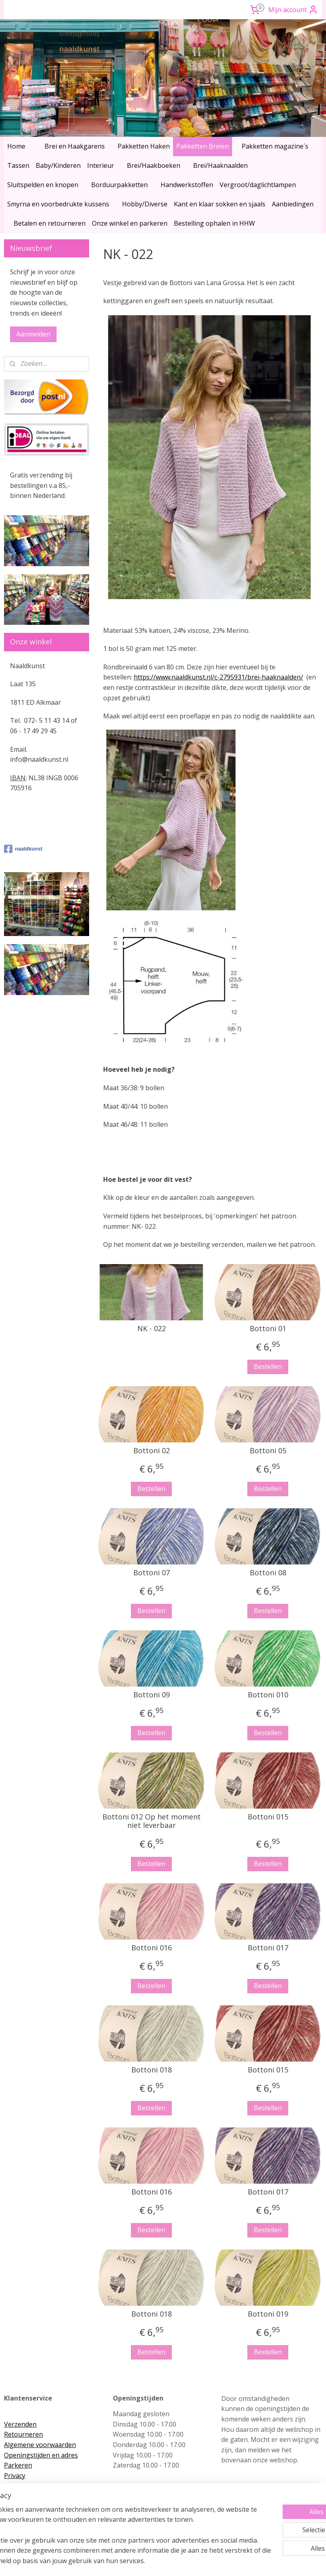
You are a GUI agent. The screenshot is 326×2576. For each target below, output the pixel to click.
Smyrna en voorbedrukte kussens (58, 204)
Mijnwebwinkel (247, 2561)
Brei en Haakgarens (75, 146)
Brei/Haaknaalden (220, 165)
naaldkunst (23, 849)
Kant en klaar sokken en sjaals (219, 204)
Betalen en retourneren (50, 223)
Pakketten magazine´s (275, 146)
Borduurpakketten (119, 184)
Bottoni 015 (268, 1817)
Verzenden (20, 2424)
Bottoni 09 (151, 1695)
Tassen (18, 165)
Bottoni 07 (151, 1572)
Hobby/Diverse (144, 204)
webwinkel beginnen (177, 2561)
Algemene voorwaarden (40, 2444)
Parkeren (18, 2465)
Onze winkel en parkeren (129, 223)
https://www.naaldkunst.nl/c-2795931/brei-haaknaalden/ (218, 677)
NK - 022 (151, 1328)
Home (16, 146)
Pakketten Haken (144, 146)
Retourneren (23, 2434)
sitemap (129, 2561)
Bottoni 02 (151, 1450)
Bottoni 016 (151, 1948)
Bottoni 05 (268, 1450)
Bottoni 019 (268, 2314)
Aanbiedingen (293, 204)
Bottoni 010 (268, 1695)
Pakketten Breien (202, 146)
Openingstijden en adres (41, 2455)
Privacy (14, 2475)
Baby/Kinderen (58, 165)
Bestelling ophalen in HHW (214, 223)
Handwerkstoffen (187, 184)
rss (146, 2561)
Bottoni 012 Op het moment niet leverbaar (151, 1821)
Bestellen (268, 1366)
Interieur (100, 165)
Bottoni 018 (151, 2070)
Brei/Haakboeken (153, 165)
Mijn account (293, 9)
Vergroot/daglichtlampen (258, 184)
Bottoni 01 (268, 1328)
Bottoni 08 (268, 1572)
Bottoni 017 (268, 1948)
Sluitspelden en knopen (42, 184)
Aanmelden (33, 334)
